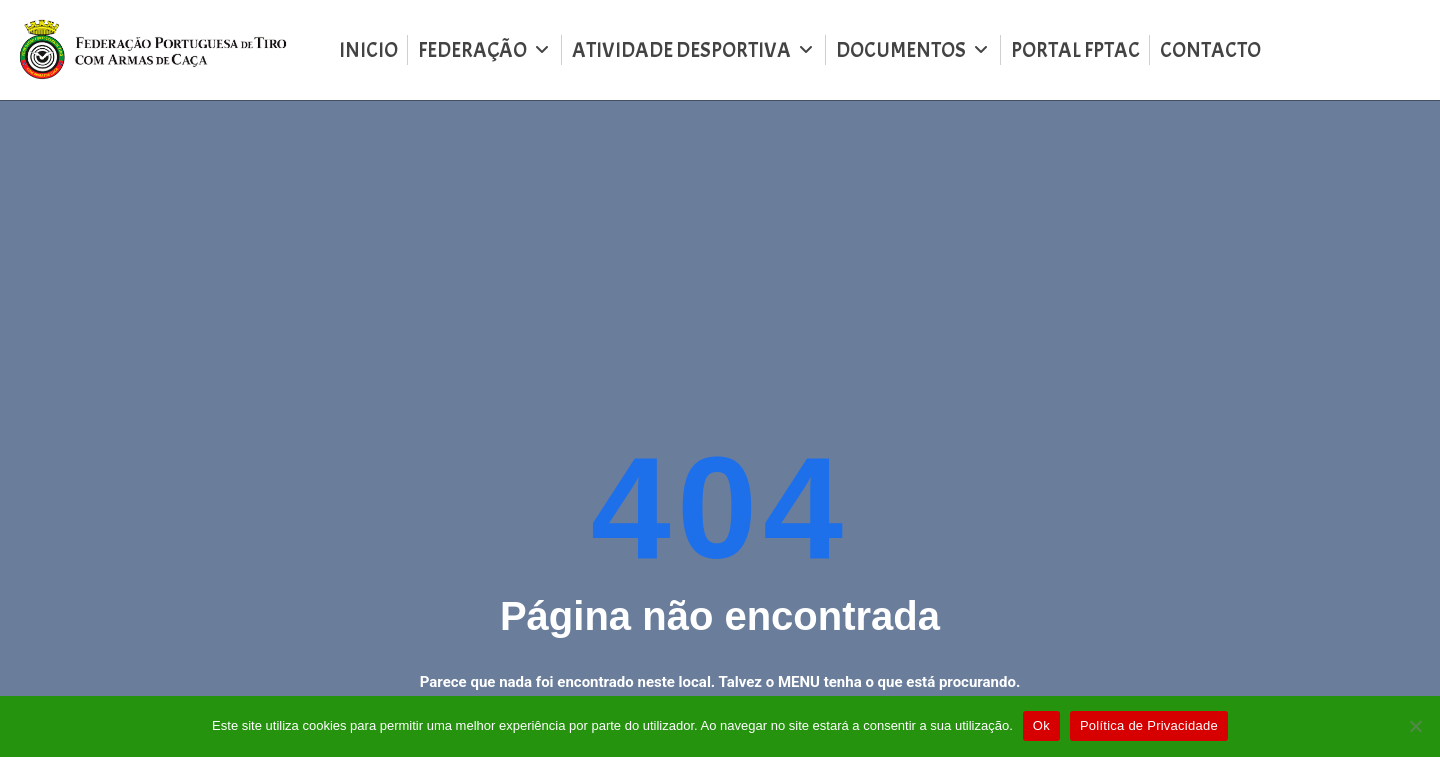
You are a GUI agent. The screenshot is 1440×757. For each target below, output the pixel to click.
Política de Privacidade (1149, 725)
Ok (1041, 725)
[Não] (1415, 726)
